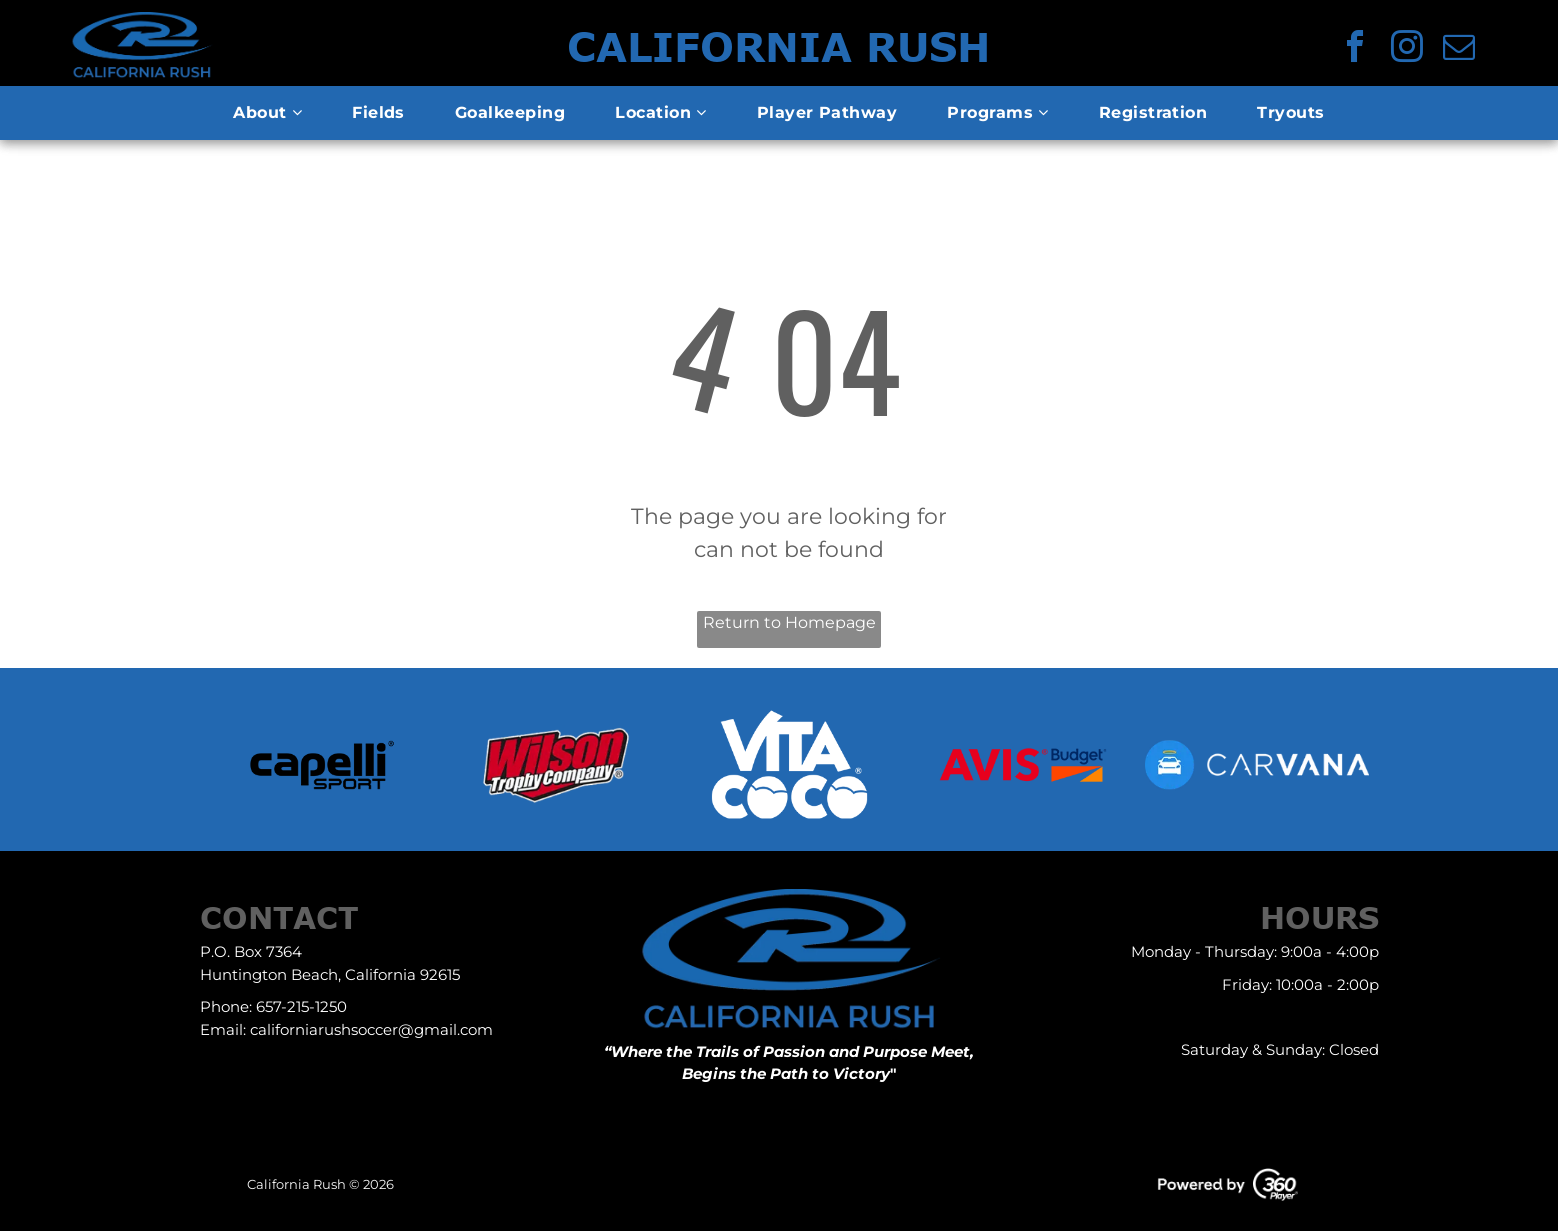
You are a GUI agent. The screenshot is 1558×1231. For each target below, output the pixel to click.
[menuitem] (267, 113)
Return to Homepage (789, 622)
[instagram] (1407, 49)
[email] (1459, 49)
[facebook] (1355, 49)
